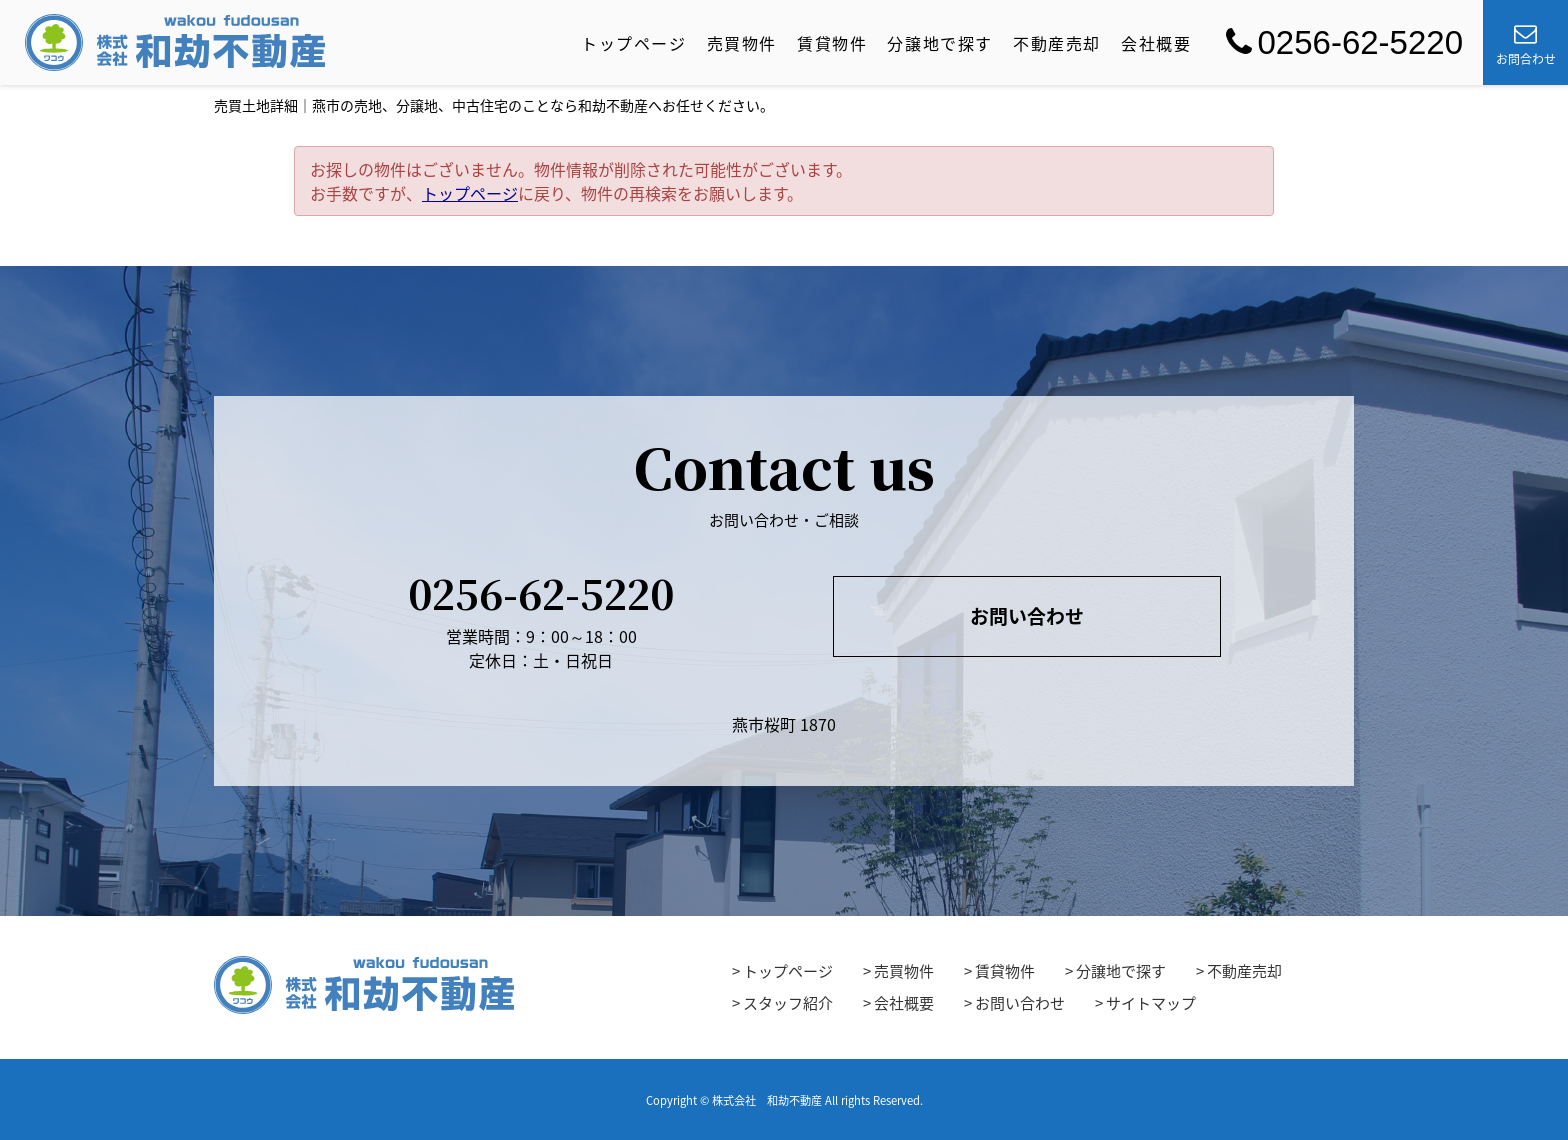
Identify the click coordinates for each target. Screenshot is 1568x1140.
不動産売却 (1057, 43)
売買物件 (742, 43)
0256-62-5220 (1344, 42)
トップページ (634, 43)
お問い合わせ (1027, 616)
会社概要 (1156, 43)
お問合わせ (1526, 45)
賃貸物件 (832, 43)
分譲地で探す (940, 43)
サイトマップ (1151, 1003)
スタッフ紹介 (788, 1003)
